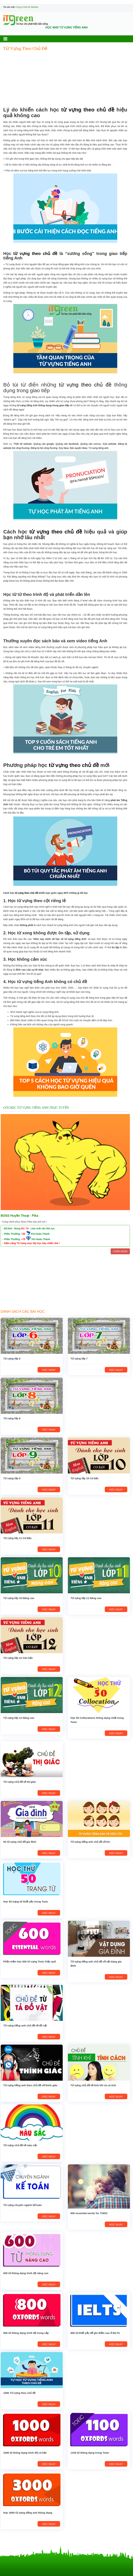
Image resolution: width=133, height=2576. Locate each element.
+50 (23, 1233)
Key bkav (64, 448)
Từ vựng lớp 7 (79, 1358)
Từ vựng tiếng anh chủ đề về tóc (90, 1841)
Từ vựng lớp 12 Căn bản (18, 1657)
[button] (8, 38)
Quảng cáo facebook (67, 443)
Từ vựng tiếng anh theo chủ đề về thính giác (30, 2085)
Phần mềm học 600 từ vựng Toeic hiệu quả (29, 1961)
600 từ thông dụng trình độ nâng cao (25, 2273)
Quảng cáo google (43, 443)
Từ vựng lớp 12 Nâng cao (18, 1717)
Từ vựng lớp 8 (11, 1418)
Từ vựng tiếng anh (98, 448)
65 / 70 (25, 1228)
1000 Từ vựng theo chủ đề (19, 2392)
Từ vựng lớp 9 (11, 1478)
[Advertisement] (65, 79)
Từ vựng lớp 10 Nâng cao (18, 1598)
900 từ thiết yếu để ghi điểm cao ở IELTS (95, 2332)
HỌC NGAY (49, 1369)
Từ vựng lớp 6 (11, 1358)
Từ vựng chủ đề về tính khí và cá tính (93, 2085)
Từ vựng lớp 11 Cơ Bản (17, 1538)
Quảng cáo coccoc (90, 443)
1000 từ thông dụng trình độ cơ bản (25, 2452)
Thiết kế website (23, 443)
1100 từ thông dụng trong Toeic (89, 2452)
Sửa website (109, 443)
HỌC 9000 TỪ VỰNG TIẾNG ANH (66, 27)
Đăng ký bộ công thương (44, 448)
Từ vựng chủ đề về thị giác (19, 1781)
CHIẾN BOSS (120, 1251)
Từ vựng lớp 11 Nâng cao (85, 1598)
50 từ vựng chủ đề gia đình (19, 1841)
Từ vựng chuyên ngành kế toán (22, 2205)
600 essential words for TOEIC (89, 2213)
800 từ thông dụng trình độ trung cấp (26, 2332)
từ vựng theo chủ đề (87, 109)
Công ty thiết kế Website (27, 7)
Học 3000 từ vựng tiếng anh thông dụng (27, 2512)
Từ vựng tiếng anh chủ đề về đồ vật (25, 2025)
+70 (23, 1239)
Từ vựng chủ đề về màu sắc (20, 2145)
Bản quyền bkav (78, 448)
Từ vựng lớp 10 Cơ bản (84, 1478)
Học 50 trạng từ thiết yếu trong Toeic (25, 1901)
